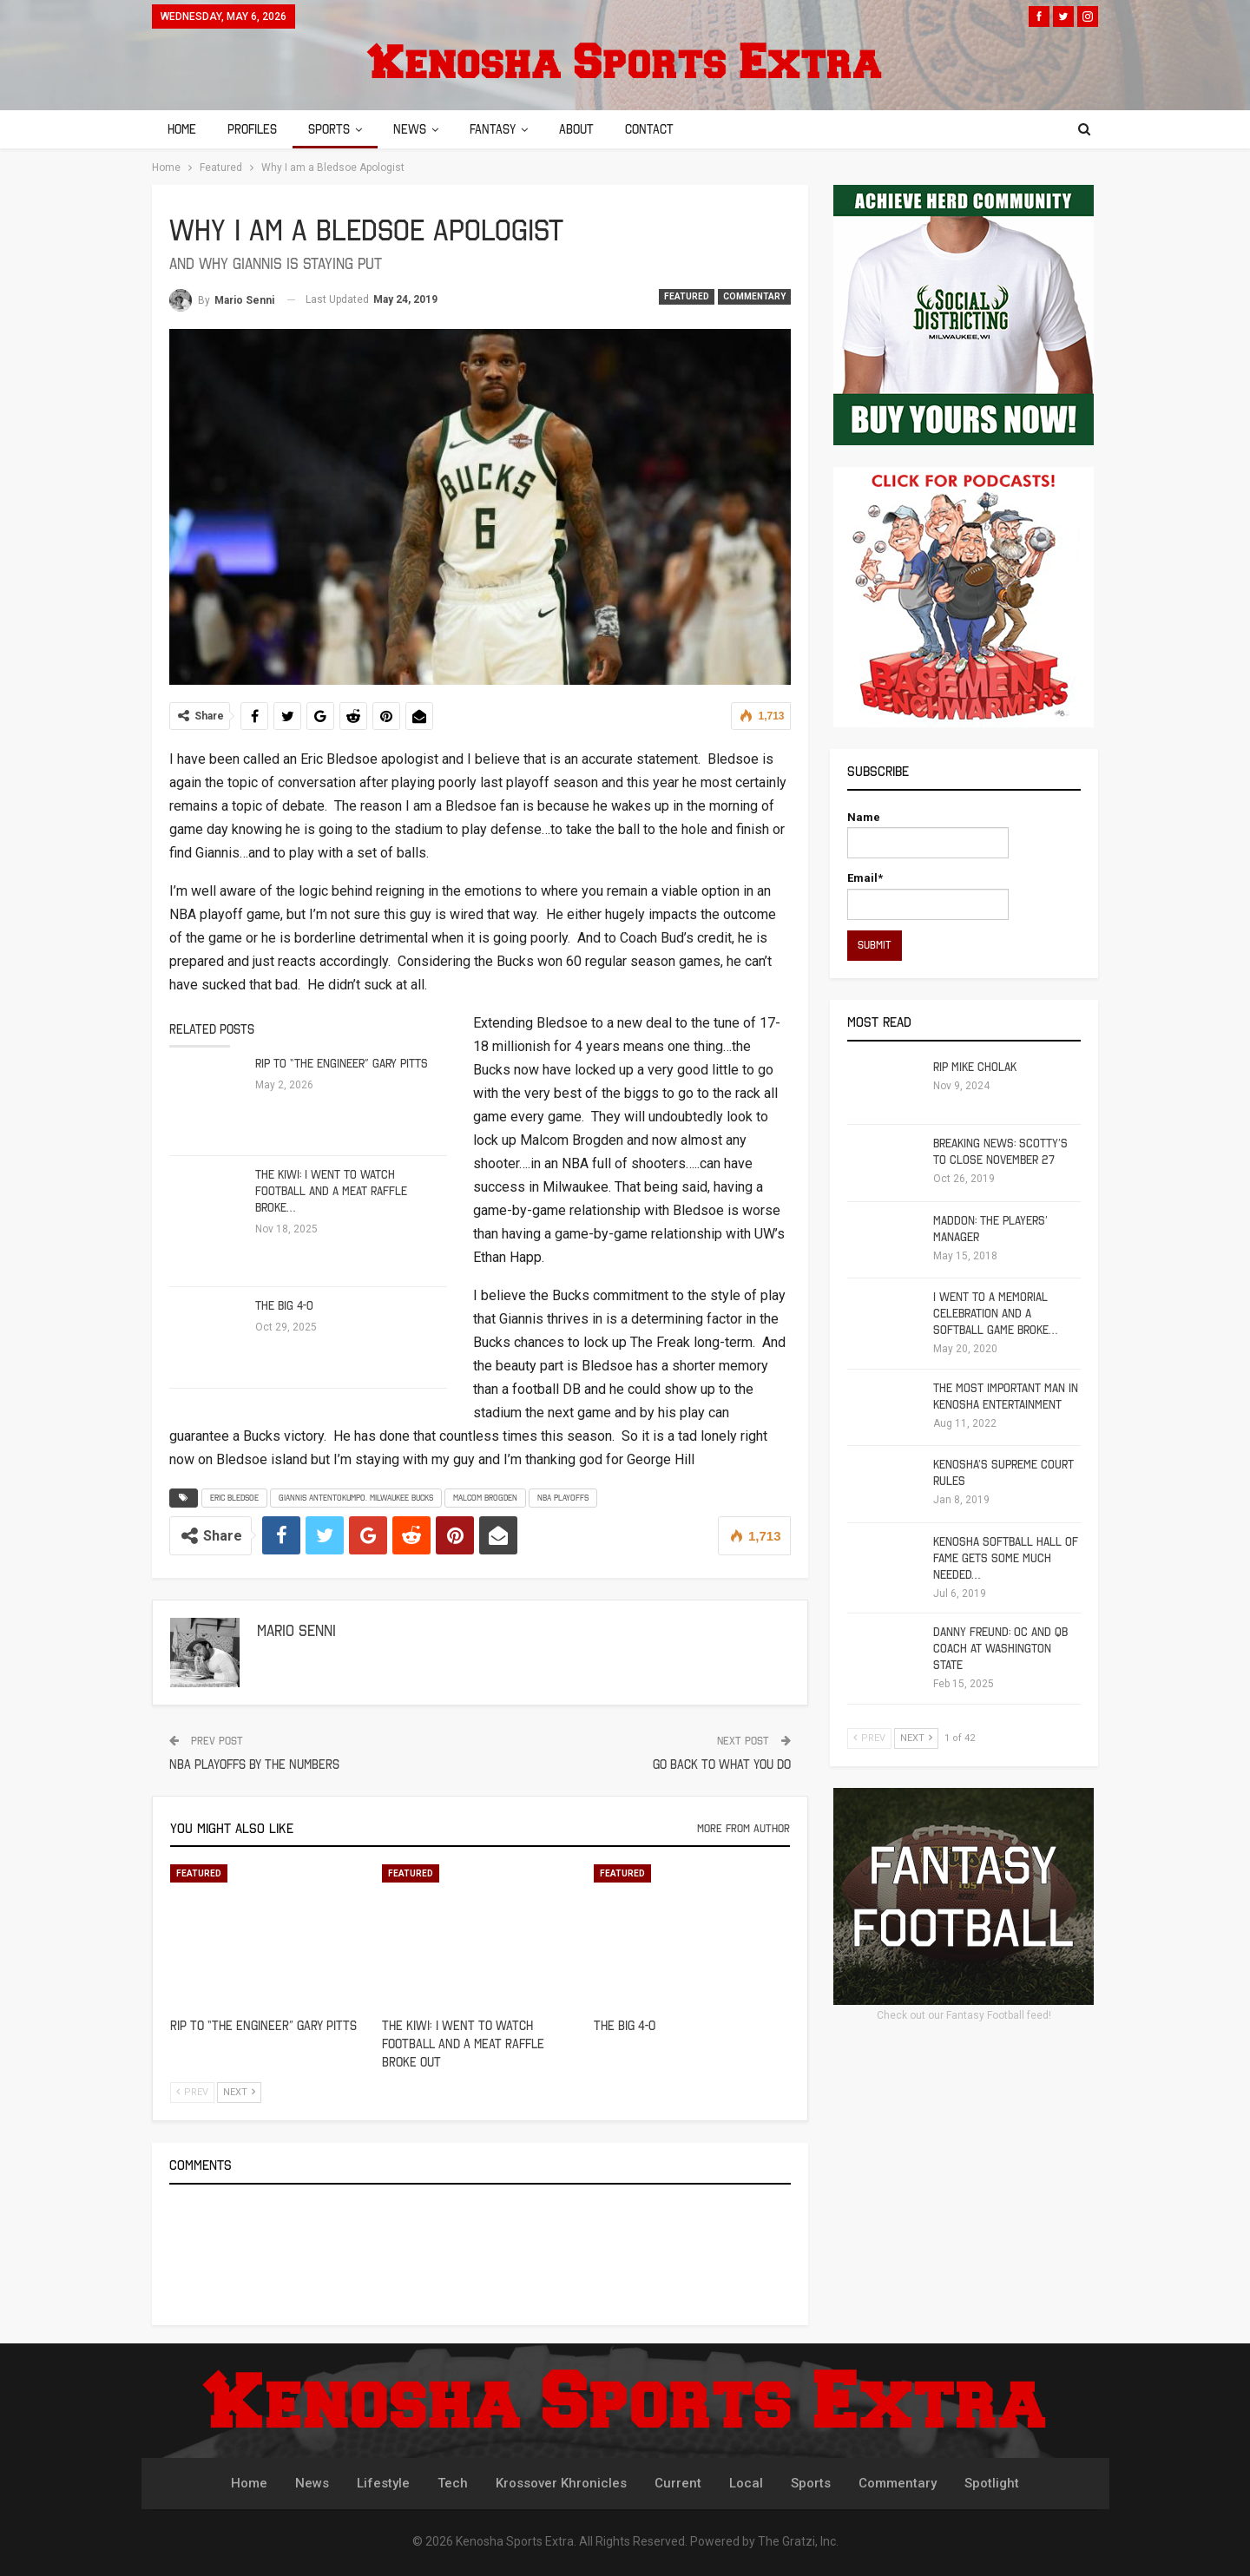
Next (239, 2092)
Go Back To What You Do (722, 1764)
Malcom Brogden (485, 1497)
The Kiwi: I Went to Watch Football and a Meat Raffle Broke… (331, 1191)
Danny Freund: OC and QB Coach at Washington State (1000, 1648)
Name (928, 834)
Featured (686, 296)
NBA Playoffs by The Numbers (254, 1764)
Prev (192, 2092)
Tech (453, 2483)
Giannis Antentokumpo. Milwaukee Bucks (356, 1497)
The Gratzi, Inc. (798, 2541)
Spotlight (991, 2483)
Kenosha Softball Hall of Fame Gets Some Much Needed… (1005, 1558)
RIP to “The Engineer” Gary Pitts (341, 1063)
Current (678, 2483)
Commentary (754, 296)
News (417, 129)
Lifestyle (383, 2483)
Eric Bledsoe (234, 1497)
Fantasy (503, 129)
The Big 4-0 (284, 1305)
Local (746, 2483)
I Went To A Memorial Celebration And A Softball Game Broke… (995, 1313)
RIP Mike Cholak (974, 1067)
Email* (928, 895)
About (589, 129)
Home (182, 129)
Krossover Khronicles (561, 2483)
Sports (334, 129)
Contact (665, 129)
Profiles (255, 129)
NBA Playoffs (563, 1497)
